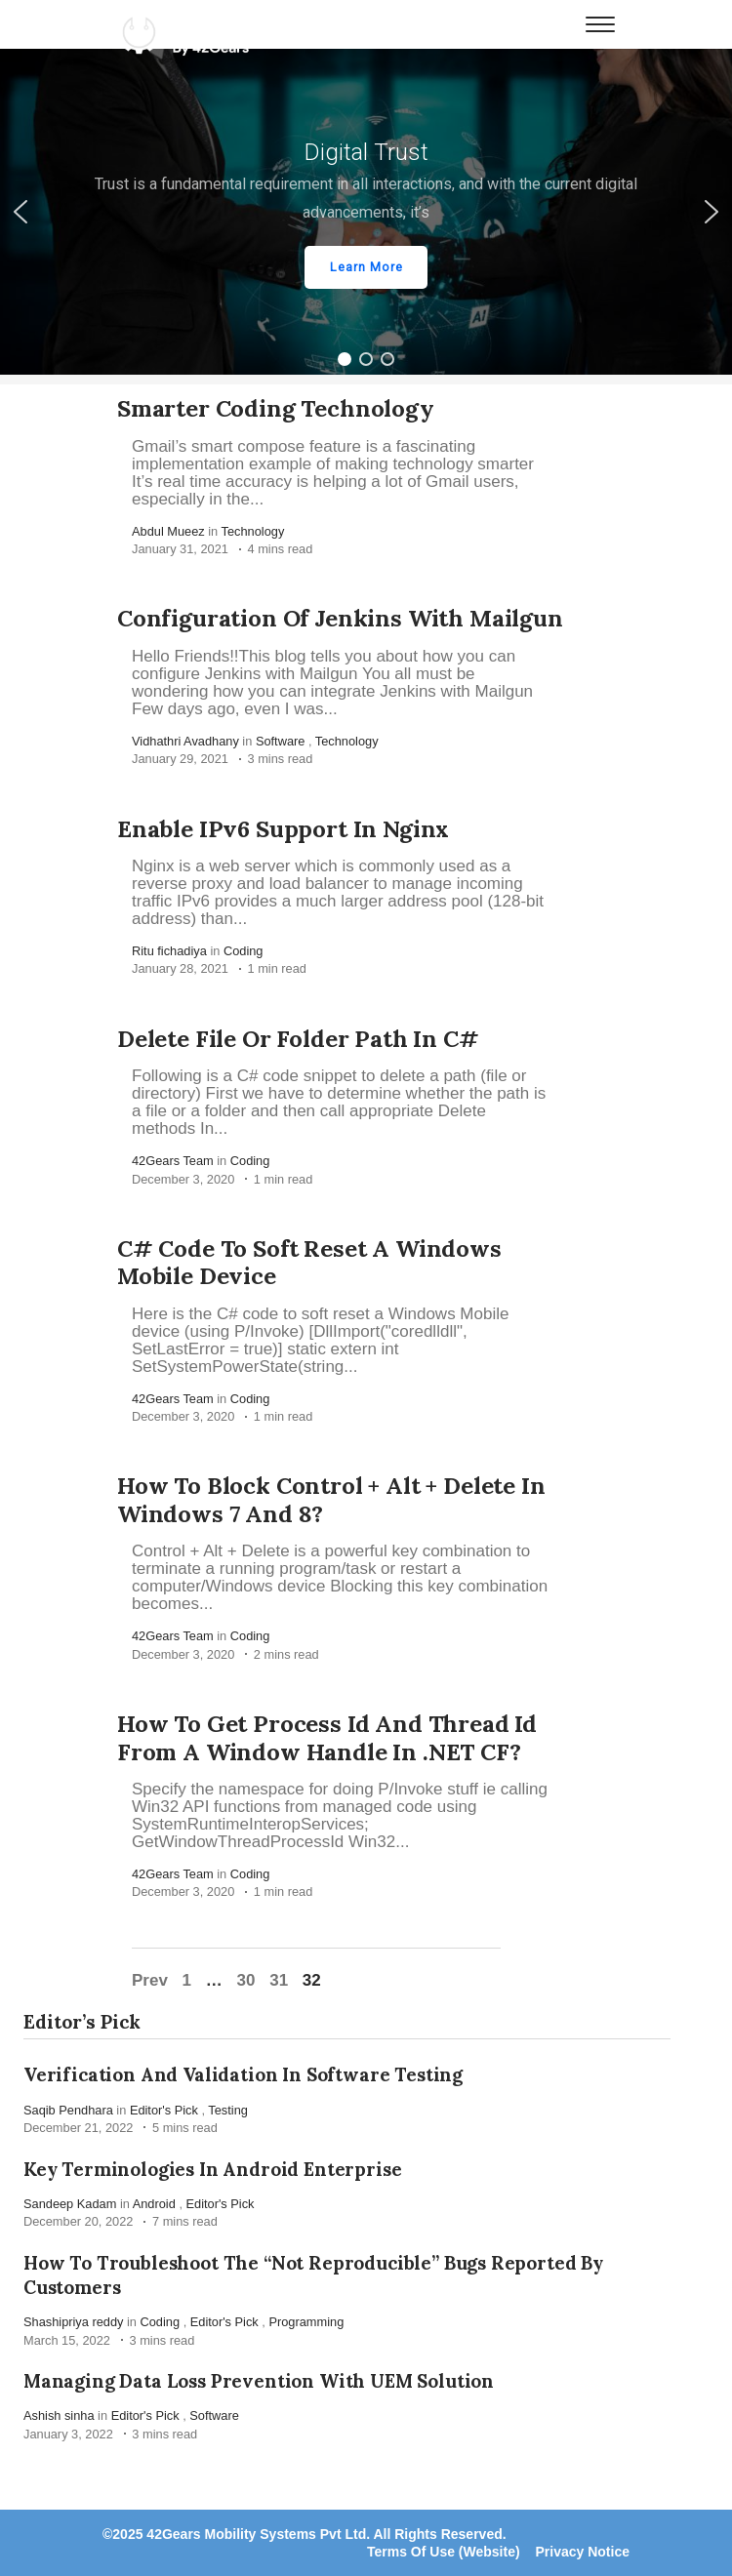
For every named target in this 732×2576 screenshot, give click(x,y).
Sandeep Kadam (69, 2203)
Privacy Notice (583, 2551)
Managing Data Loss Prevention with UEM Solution (258, 2381)
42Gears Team (173, 1160)
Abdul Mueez (168, 531)
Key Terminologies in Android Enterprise (212, 2168)
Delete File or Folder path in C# (298, 1039)
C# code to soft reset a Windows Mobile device (309, 1262)
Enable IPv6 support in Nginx (283, 829)
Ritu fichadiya (169, 951)
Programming (306, 2321)
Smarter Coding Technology (275, 408)
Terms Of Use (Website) (443, 2551)
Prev (150, 1980)
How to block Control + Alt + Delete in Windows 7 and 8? (331, 1499)
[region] (366, 212)
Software (280, 741)
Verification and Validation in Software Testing (243, 2074)
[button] (366, 212)
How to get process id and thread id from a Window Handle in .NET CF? (327, 1738)
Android (154, 2203)
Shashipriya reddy (73, 2321)
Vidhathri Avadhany (185, 741)
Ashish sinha (59, 2415)
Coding (244, 951)
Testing (228, 2110)
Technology (253, 531)
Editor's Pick (164, 2110)
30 (246, 1980)
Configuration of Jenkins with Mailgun (340, 618)
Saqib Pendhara (68, 2110)
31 (278, 1980)
